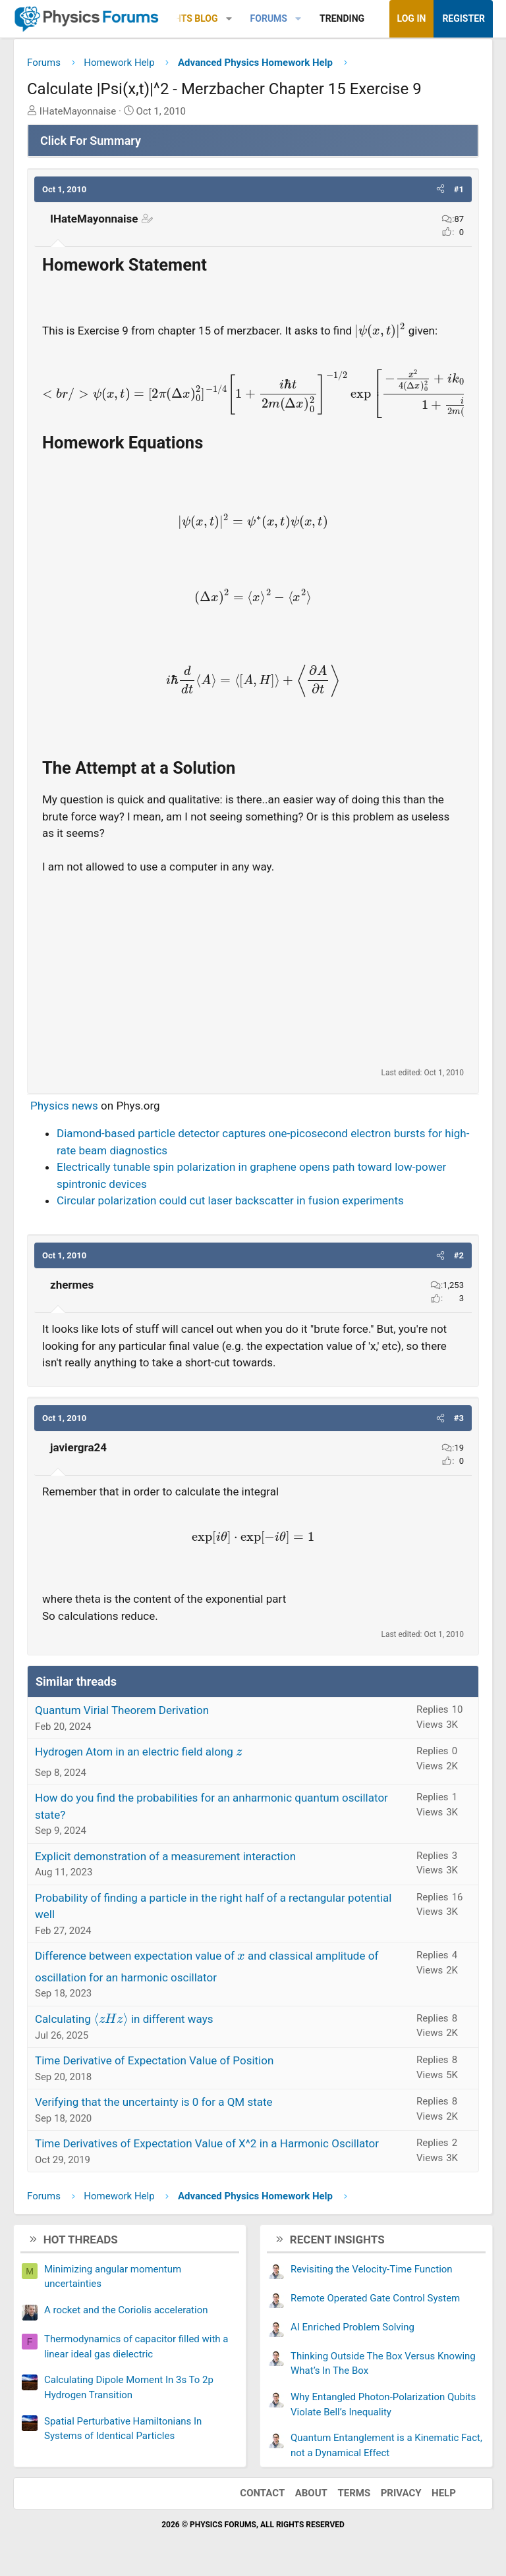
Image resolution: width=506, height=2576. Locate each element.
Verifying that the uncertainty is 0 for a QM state (154, 2101)
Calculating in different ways (124, 2019)
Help (444, 2493)
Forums (268, 18)
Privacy (401, 2493)
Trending (342, 18)
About (311, 2493)
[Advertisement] (253, 970)
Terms (353, 2493)
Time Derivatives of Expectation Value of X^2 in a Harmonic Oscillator (207, 2143)
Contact (262, 2493)
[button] (229, 19)
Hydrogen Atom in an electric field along (138, 1751)
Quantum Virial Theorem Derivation (122, 1710)
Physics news (64, 1105)
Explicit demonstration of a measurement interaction (165, 1856)
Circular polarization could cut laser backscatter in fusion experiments (230, 1200)
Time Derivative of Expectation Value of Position (154, 2060)
